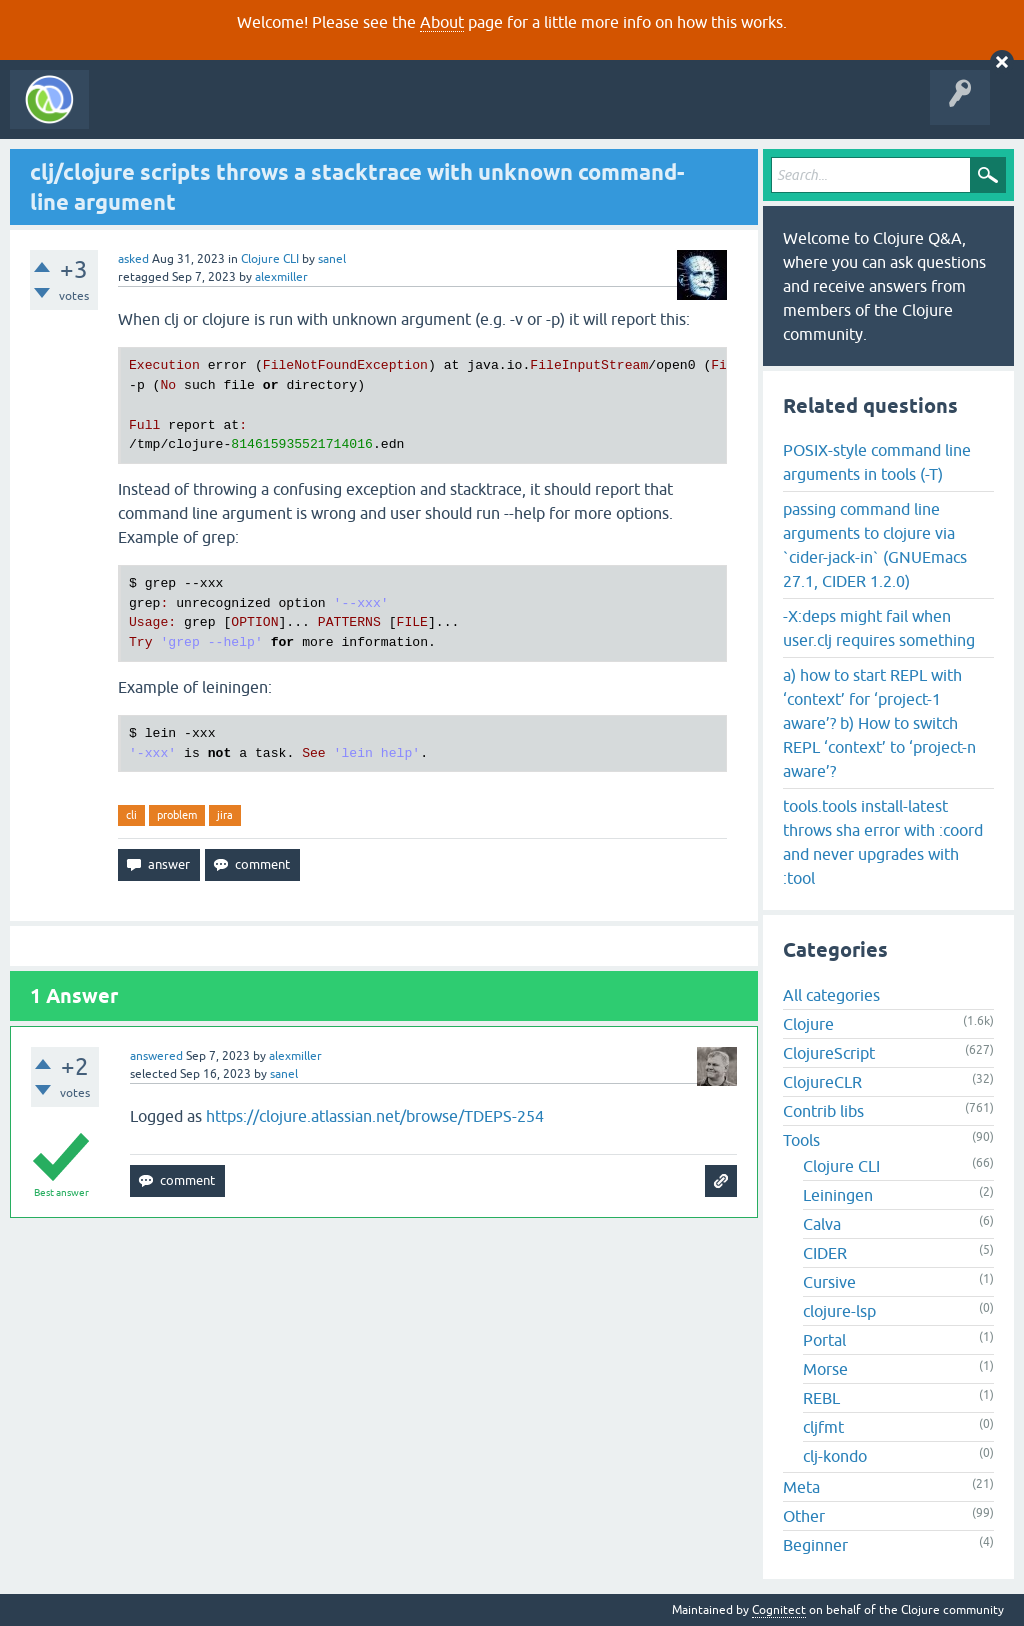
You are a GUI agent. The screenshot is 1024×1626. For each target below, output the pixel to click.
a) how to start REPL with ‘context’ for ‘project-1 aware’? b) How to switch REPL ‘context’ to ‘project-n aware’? (879, 723)
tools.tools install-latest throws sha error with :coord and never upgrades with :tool (883, 842)
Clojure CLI (270, 259)
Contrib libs (823, 1111)
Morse (825, 1369)
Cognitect (779, 1610)
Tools (801, 1140)
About (442, 22)
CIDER (825, 1253)
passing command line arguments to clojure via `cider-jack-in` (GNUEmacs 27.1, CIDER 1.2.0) (875, 545)
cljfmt (823, 1427)
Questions (213, 114)
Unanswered (297, 114)
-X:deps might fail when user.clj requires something (879, 628)
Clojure (808, 1024)
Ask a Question (458, 114)
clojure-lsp (839, 1311)
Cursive (829, 1282)
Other (804, 1516)
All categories (831, 995)
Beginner (815, 1545)
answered (156, 1056)
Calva (822, 1224)
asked (133, 259)
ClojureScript (829, 1053)
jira (225, 815)
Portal (824, 1340)
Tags (374, 114)
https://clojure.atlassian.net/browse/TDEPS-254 (375, 1116)
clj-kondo (835, 1456)
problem (177, 815)
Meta (801, 1487)
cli (131, 815)
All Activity (134, 114)
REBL (821, 1398)
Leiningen (838, 1195)
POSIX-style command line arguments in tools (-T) (877, 462)
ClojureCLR (822, 1082)
